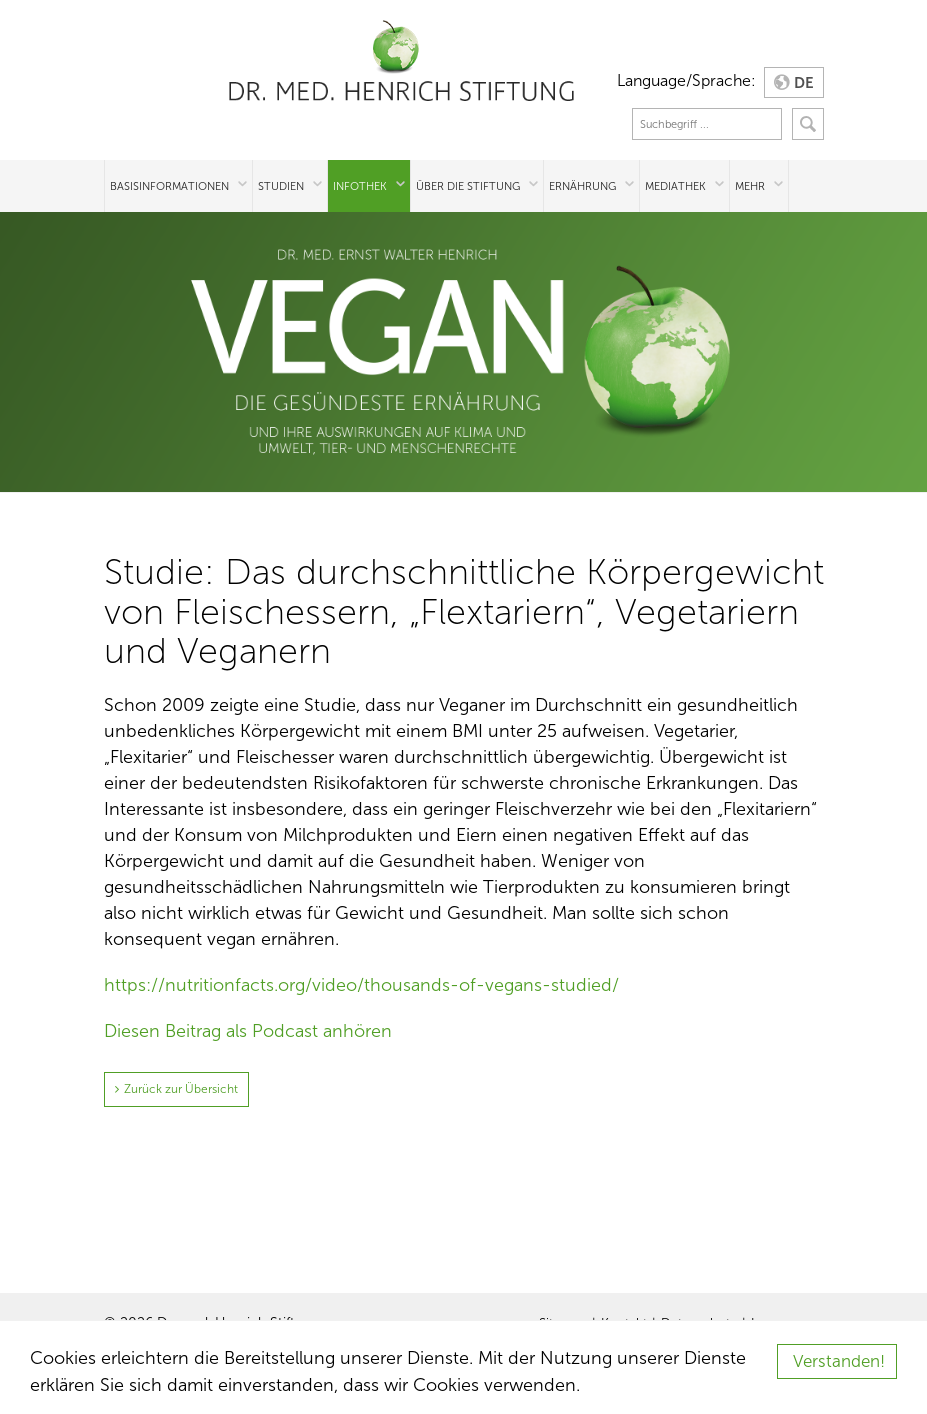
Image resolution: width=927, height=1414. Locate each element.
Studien (281, 186)
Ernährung (582, 186)
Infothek (360, 186)
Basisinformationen (169, 186)
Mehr (750, 186)
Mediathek (675, 186)
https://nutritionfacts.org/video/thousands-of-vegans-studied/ (361, 985)
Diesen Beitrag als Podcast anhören (248, 1031)
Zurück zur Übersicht (181, 1089)
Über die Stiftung (468, 186)
